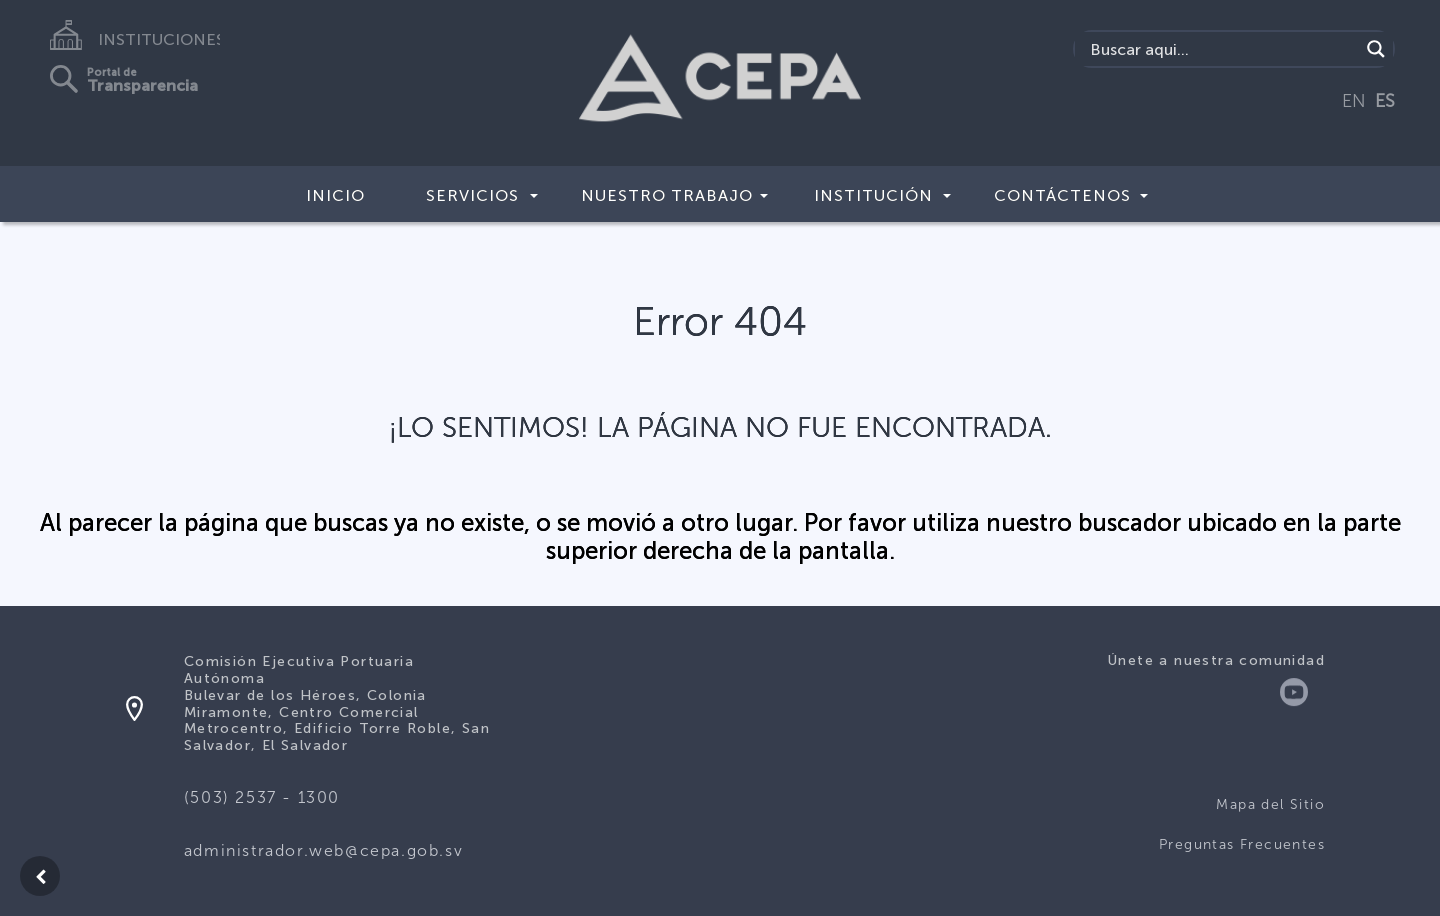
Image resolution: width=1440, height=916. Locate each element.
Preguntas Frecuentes (1242, 844)
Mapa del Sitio (1270, 804)
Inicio (335, 195)
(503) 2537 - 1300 (262, 797)
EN (1354, 101)
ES (1385, 101)
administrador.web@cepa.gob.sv (323, 850)
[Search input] (1222, 49)
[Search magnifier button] (1376, 49)
